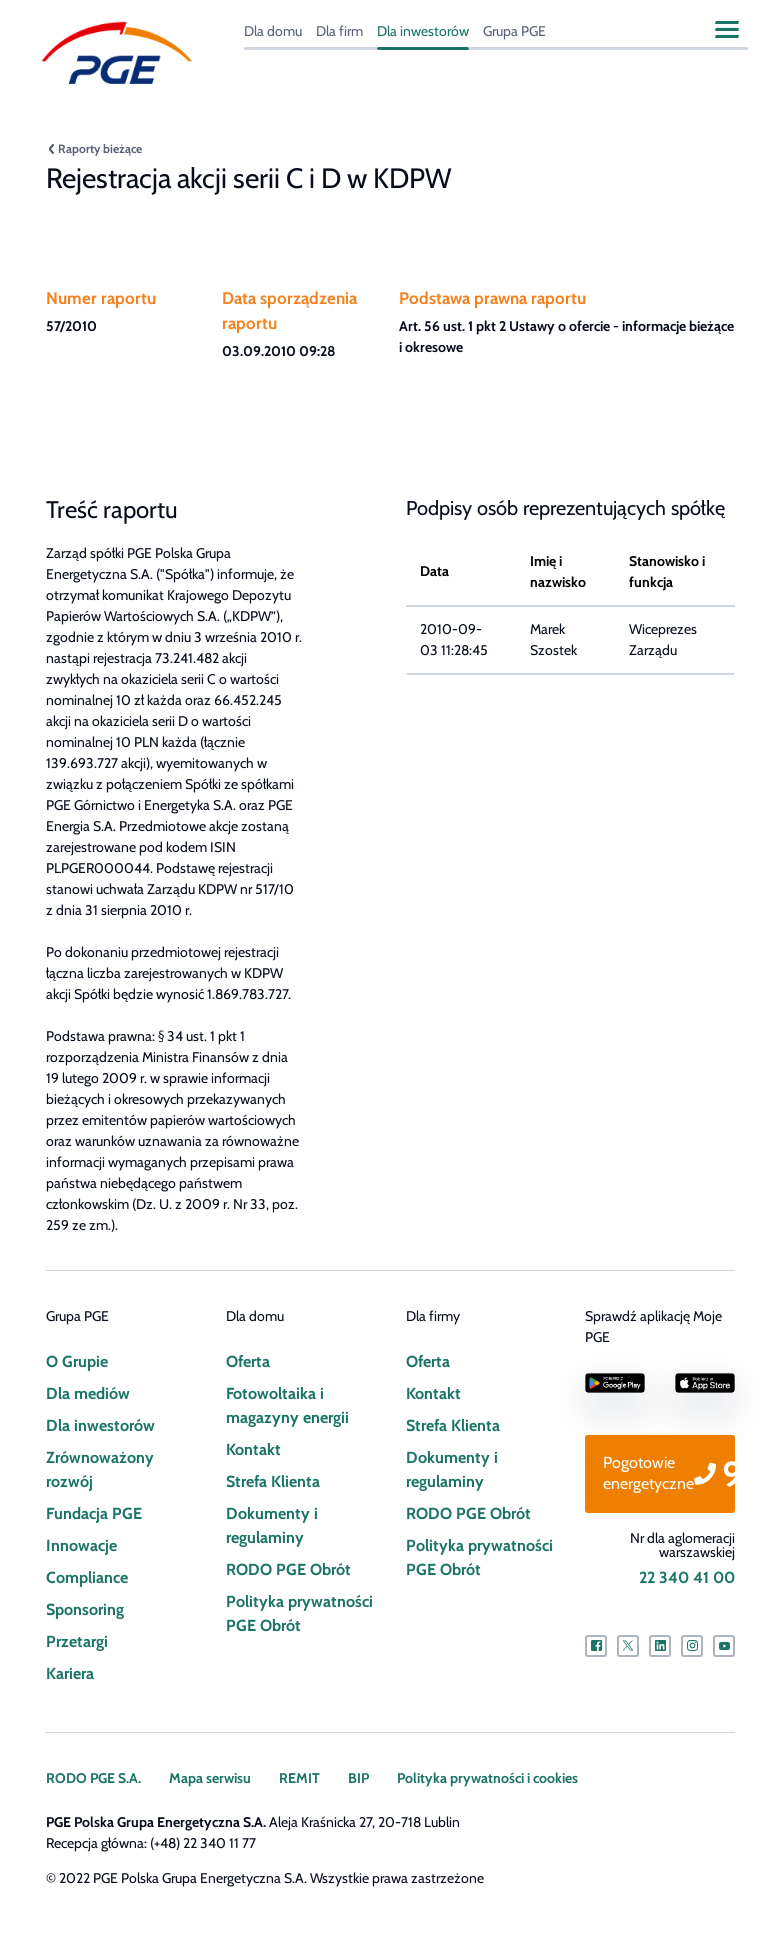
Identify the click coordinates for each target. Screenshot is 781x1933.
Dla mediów (87, 1393)
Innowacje (80, 1545)
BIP (356, 1778)
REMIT (298, 1778)
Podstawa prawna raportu (491, 298)
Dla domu (273, 31)
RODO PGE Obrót (287, 1569)
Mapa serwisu (210, 1778)
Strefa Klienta (272, 1481)
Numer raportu (99, 298)
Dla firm (341, 31)
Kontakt (252, 1449)
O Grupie (76, 1361)
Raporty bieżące (100, 148)
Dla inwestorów (423, 31)
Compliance (87, 1577)
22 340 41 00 (687, 1577)
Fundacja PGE (93, 1513)
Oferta (248, 1361)
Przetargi (76, 1641)
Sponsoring (85, 1609)
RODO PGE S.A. (93, 1778)
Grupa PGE (516, 31)
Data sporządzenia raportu (289, 310)
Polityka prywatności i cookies (485, 1778)
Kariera (70, 1673)
